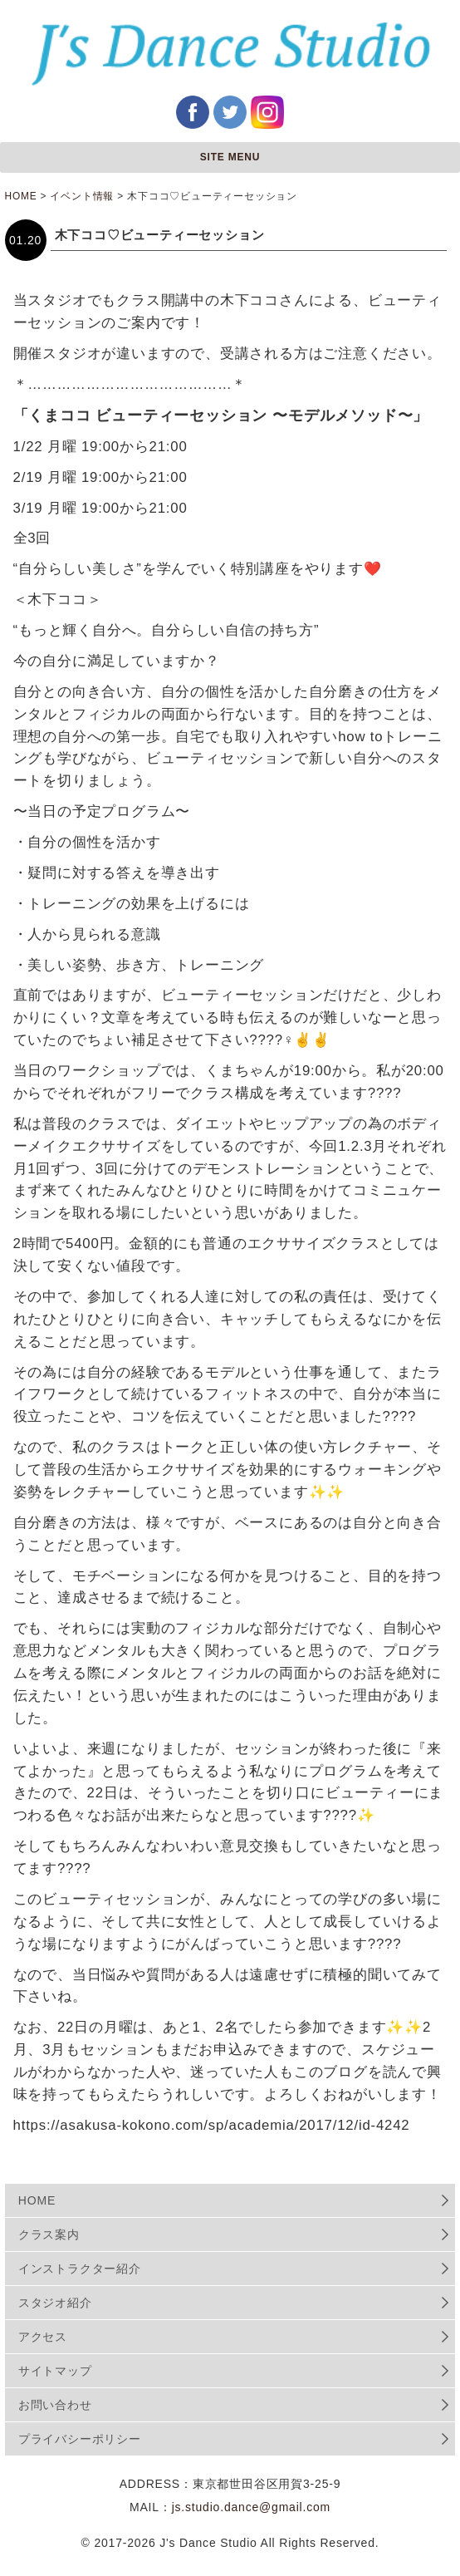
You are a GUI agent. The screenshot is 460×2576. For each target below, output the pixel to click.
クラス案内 (49, 2234)
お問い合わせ (55, 2404)
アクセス (42, 2336)
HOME (37, 2200)
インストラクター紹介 (79, 2268)
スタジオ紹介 (55, 2302)
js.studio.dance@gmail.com (251, 2507)
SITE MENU (230, 157)
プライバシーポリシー (79, 2439)
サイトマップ (55, 2370)
